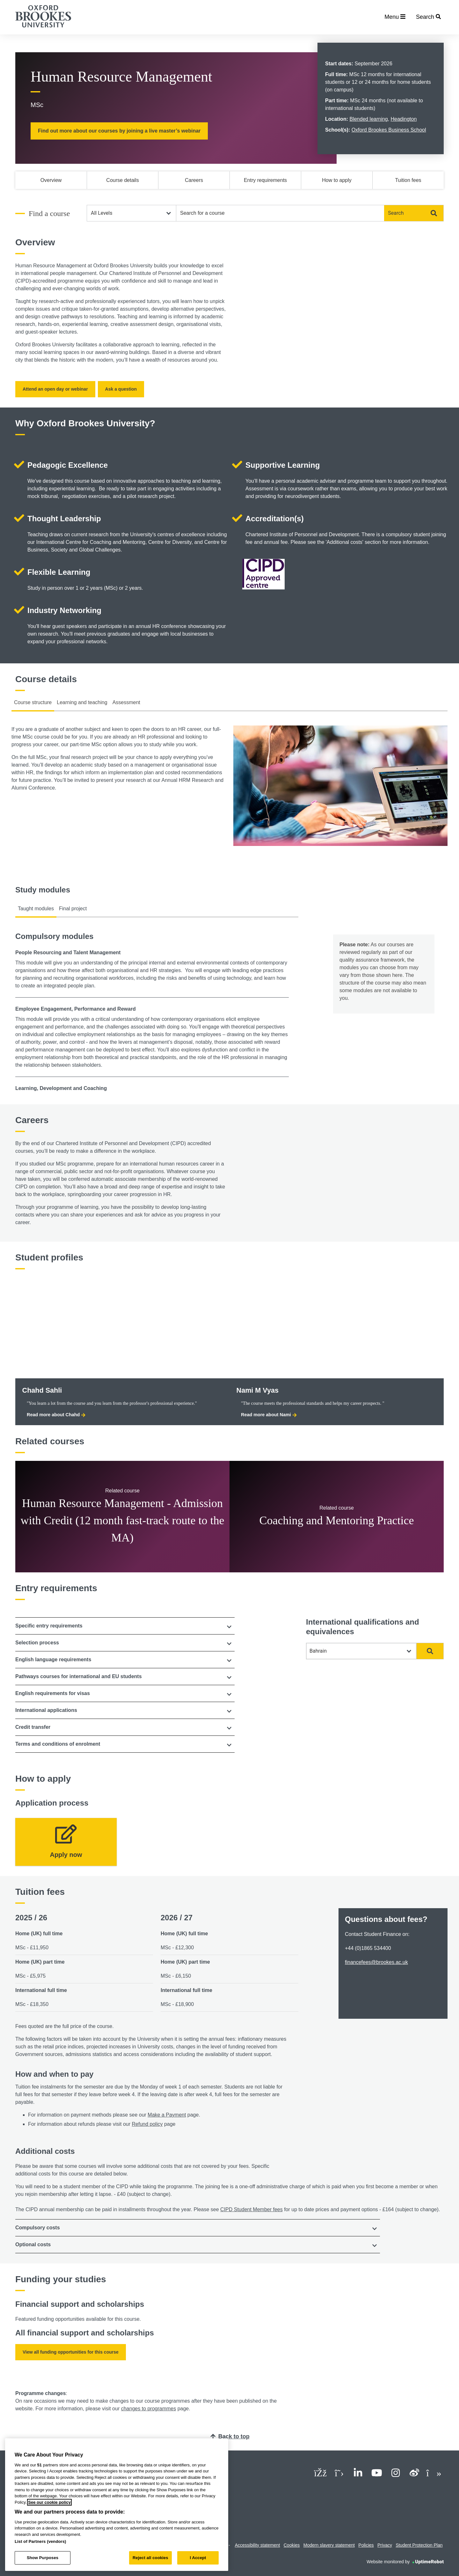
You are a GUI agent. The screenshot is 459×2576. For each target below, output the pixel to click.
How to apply (337, 180)
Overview (51, 180)
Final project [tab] (73, 908)
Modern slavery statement (329, 2545)
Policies (366, 2545)
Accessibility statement (257, 2545)
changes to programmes (148, 2408)
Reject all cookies (150, 2557)
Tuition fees (408, 180)
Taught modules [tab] (36, 908)
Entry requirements (265, 180)
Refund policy (147, 2124)
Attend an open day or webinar (55, 389)
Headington (403, 119)
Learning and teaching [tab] (82, 702)
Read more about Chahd (56, 1414)
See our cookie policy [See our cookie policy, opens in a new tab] (49, 2502)
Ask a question (121, 389)
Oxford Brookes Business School (389, 130)
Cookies (292, 2545)
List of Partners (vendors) (40, 2541)
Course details (122, 180)
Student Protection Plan (419, 2545)
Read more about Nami (268, 1414)
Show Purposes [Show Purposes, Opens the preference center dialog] (42, 2557)
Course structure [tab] (33, 702)
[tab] (125, 1625)
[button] (125, 1626)
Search (412, 213)
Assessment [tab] (126, 702)
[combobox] (280, 213)
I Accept (198, 2557)
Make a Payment (167, 2115)
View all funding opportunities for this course (71, 2352)
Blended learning (368, 119)
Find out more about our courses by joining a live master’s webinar (119, 130)
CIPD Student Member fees (251, 2209)
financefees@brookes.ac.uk (376, 1962)
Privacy (384, 2545)
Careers (194, 180)
